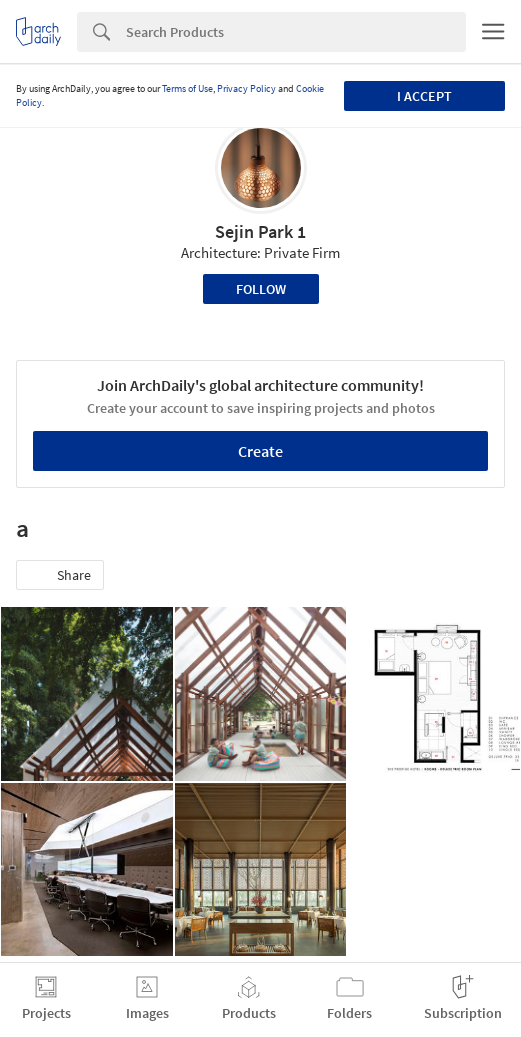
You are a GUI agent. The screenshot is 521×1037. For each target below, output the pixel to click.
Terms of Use (187, 88)
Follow (261, 289)
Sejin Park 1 (260, 231)
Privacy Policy (246, 88)
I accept (424, 96)
